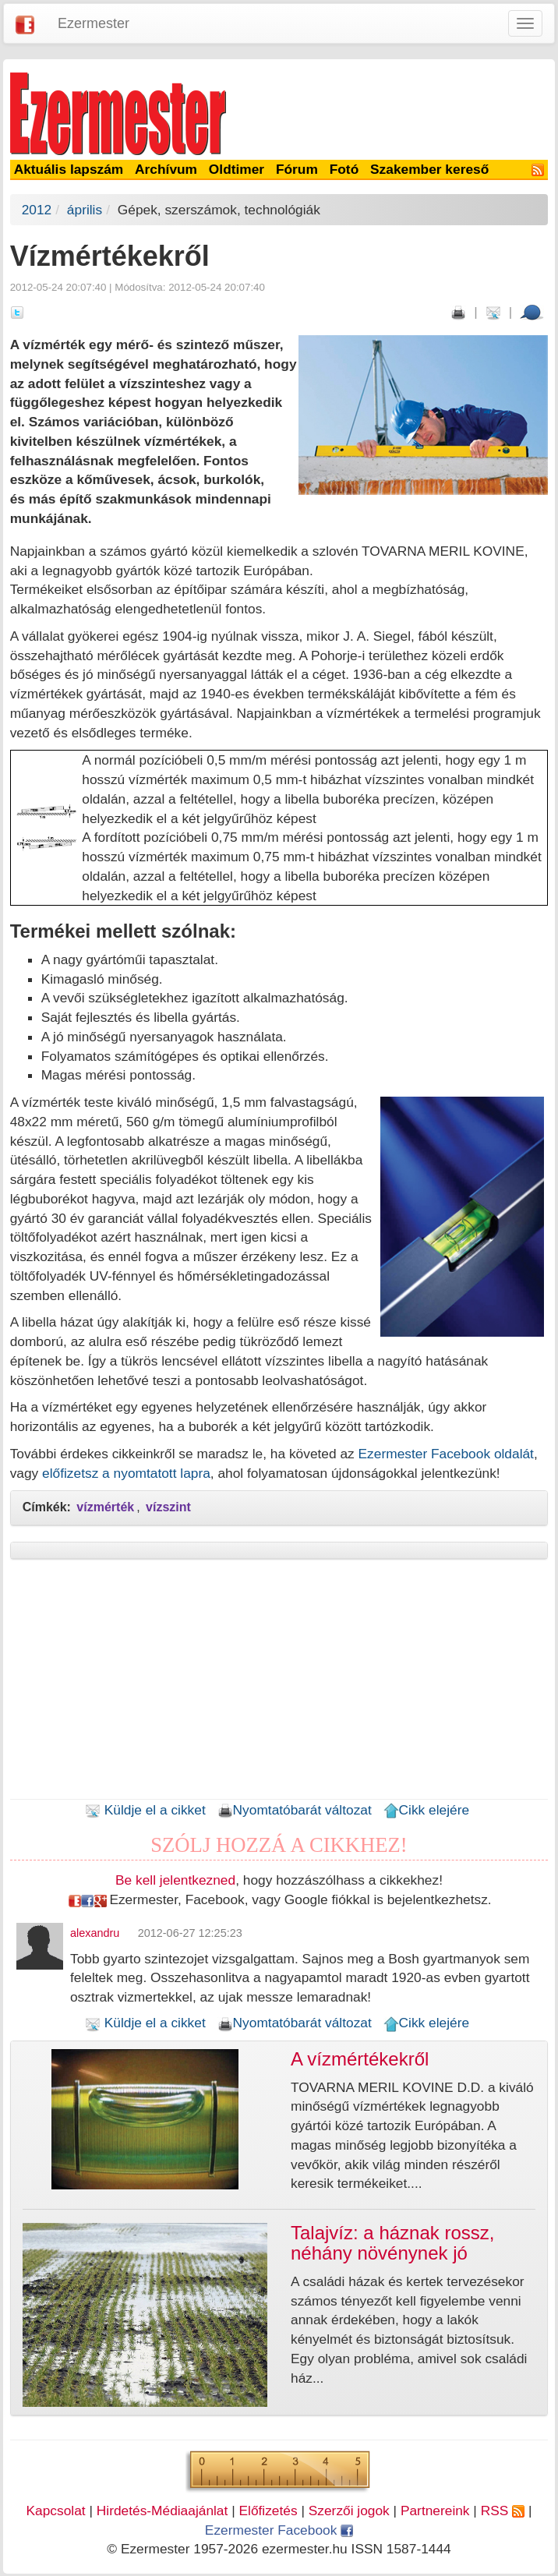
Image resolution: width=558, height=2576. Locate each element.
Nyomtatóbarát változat (294, 1810)
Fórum (297, 169)
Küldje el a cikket (145, 1810)
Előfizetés (267, 2510)
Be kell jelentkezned (175, 1880)
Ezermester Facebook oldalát (446, 1453)
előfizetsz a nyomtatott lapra (126, 1473)
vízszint (168, 1507)
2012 (37, 209)
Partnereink (435, 2510)
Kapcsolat (56, 2510)
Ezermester (93, 23)
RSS (502, 2510)
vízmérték (105, 1507)
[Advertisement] (279, 1684)
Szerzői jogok (349, 2510)
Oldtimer (236, 169)
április (84, 209)
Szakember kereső (429, 169)
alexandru (94, 1933)
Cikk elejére (426, 1810)
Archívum (166, 169)
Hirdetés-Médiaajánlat (162, 2510)
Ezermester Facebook (279, 2530)
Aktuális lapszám (69, 169)
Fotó (344, 169)
